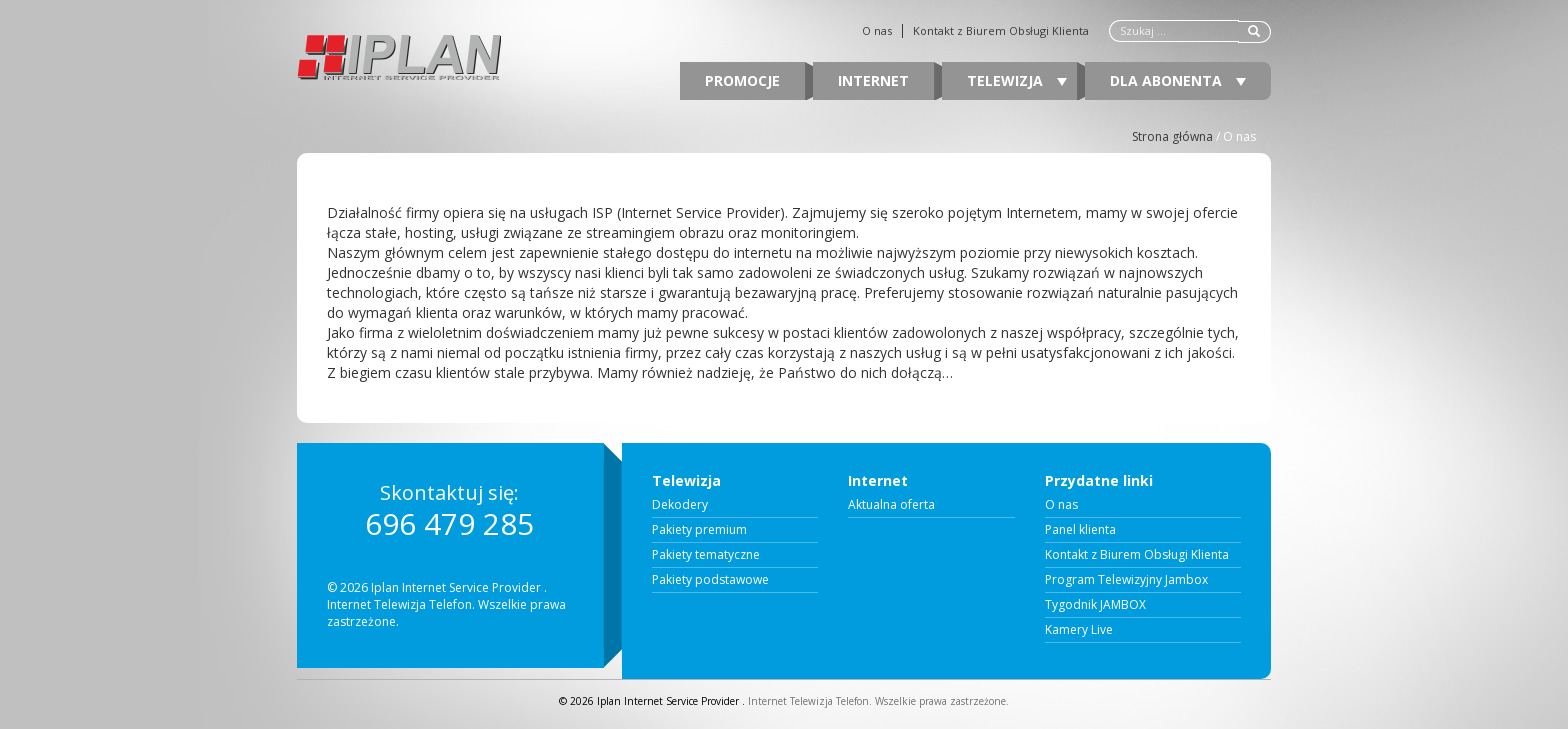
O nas (877, 31)
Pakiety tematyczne (706, 555)
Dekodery (680, 505)
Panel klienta (1080, 530)
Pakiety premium (699, 530)
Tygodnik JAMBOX (1095, 605)
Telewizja (1017, 80)
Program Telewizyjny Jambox (1126, 580)
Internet (873, 80)
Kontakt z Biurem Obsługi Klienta (1001, 31)
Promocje (742, 80)
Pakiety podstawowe (710, 580)
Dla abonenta (1178, 80)
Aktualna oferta (891, 505)
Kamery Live (1079, 630)
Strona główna (1172, 136)
